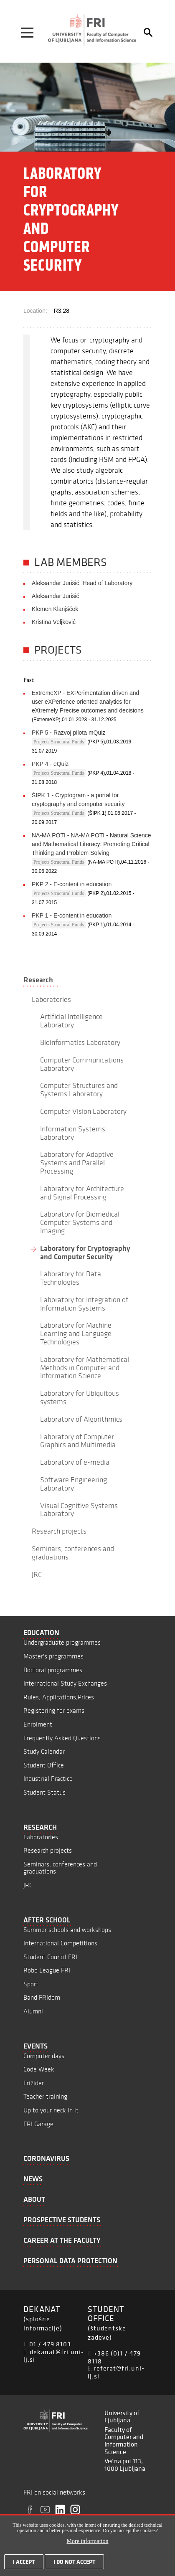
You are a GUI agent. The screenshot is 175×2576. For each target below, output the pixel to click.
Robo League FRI (46, 1970)
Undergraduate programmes (62, 1642)
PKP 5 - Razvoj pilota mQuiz (68, 732)
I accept (24, 2566)
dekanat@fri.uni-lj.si (53, 2356)
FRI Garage (38, 2124)
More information (88, 2545)
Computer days (43, 2056)
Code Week (38, 2069)
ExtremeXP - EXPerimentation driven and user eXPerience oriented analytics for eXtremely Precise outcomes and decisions (88, 702)
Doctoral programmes (52, 1670)
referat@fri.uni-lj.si (116, 2372)
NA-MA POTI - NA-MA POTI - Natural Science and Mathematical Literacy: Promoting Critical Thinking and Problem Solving (91, 844)
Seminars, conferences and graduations (60, 1868)
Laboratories (40, 1837)
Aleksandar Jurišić (55, 596)
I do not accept (74, 2566)
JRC (28, 1885)
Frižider (33, 2083)
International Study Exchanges (65, 1683)
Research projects (47, 1850)
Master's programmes (53, 1656)
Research (38, 980)
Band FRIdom (41, 1997)
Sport (30, 1984)
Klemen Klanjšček (55, 609)
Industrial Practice (48, 1778)
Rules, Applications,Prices (58, 1697)
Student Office (43, 1765)
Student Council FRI (50, 1957)
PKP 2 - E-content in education (72, 884)
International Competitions (60, 1943)
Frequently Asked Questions (62, 1738)
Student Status (44, 1792)
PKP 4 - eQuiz (50, 764)
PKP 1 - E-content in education (72, 915)
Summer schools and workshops (67, 1930)
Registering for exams (53, 1710)
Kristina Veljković (54, 622)
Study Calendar (44, 1751)
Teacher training (45, 2096)
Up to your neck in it (51, 2110)
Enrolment (37, 1724)
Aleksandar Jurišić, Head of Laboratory (82, 583)
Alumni (33, 2011)
